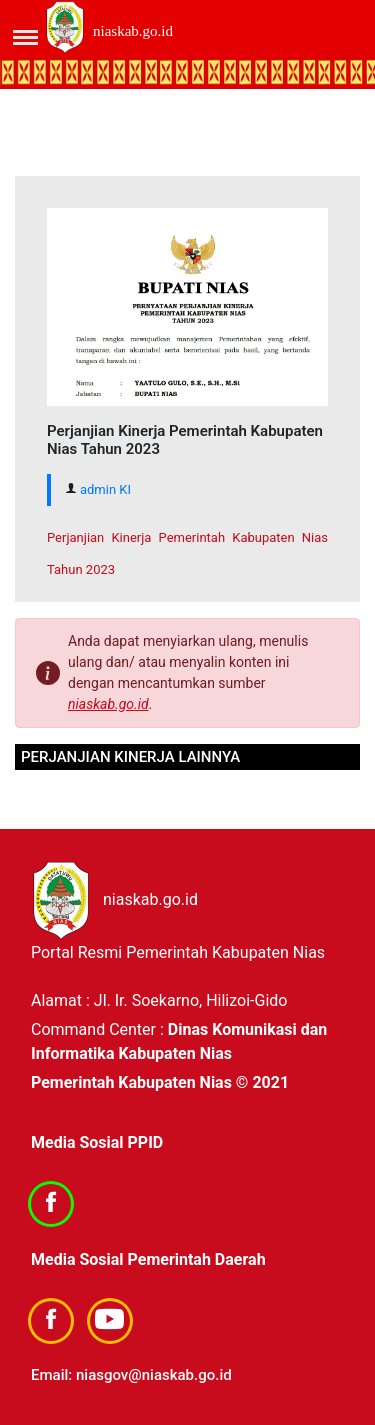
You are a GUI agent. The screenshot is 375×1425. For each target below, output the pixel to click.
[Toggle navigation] (13, 30)
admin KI (105, 489)
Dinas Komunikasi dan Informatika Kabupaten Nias (179, 1041)
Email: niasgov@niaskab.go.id (131, 1375)
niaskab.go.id (133, 31)
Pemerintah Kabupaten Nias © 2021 (160, 1082)
